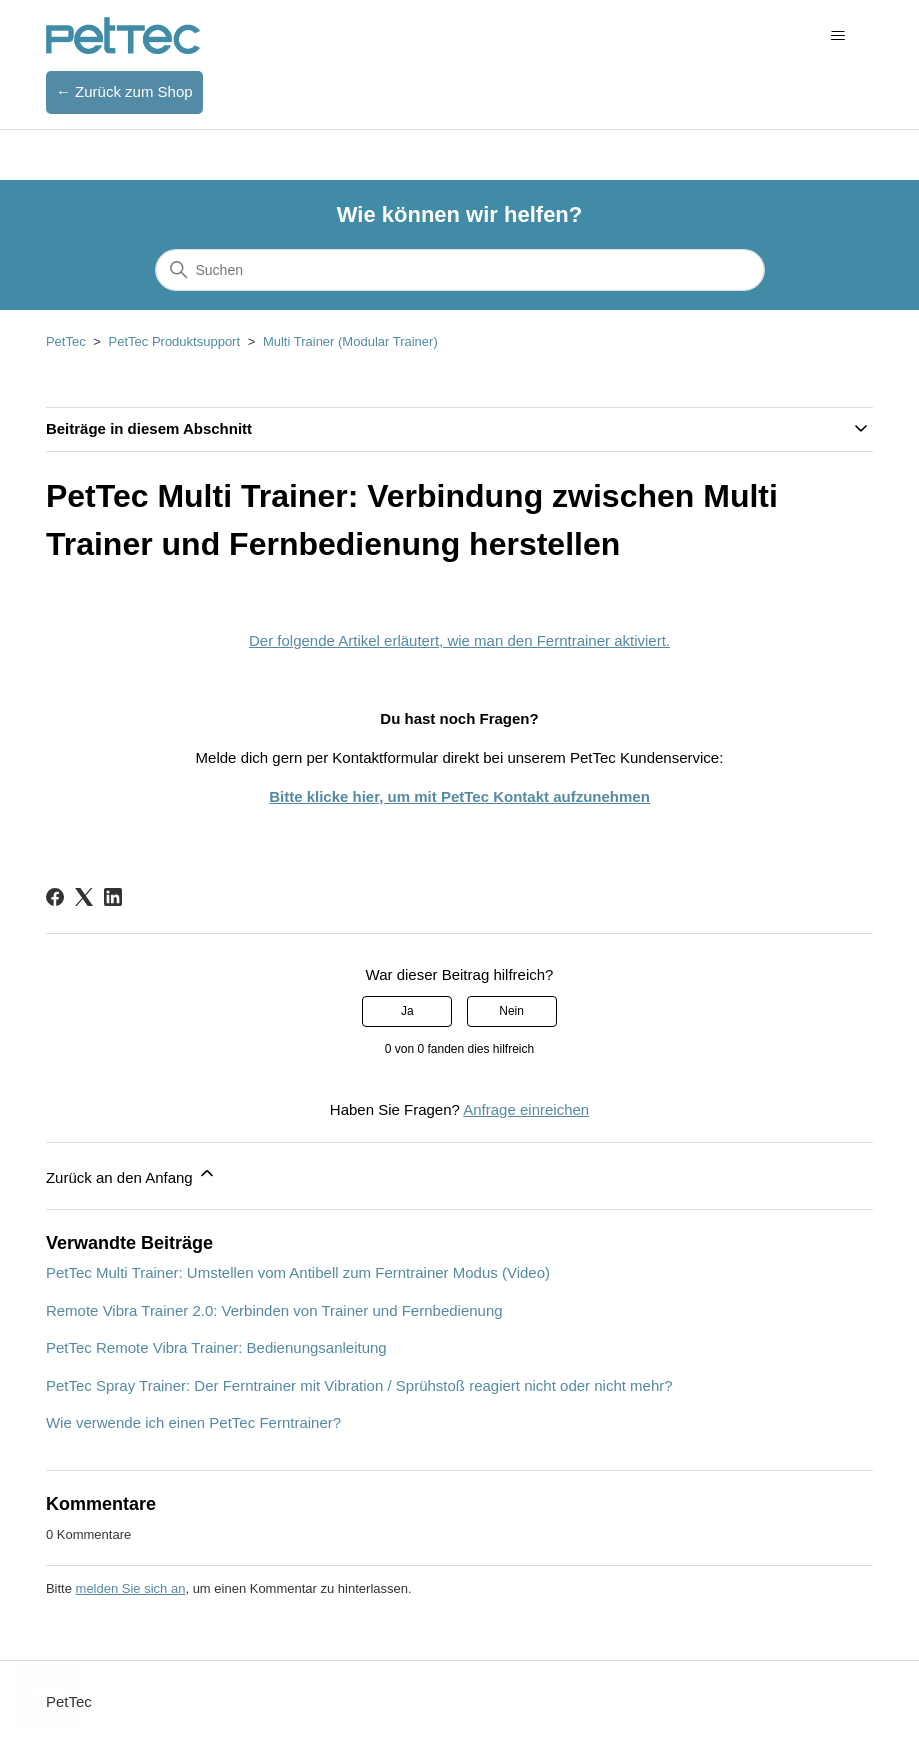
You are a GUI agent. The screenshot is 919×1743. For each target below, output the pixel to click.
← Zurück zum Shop (124, 91)
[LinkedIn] (113, 897)
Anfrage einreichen (526, 1109)
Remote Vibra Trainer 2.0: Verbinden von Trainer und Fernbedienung (274, 1310)
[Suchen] (460, 270)
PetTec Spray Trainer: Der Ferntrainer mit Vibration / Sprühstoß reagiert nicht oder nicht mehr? (359, 1385)
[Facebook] (55, 897)
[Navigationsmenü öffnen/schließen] (837, 36)
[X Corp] (84, 897)
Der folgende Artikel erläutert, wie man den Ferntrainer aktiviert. (459, 640)
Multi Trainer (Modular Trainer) (350, 341)
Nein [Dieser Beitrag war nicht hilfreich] (511, 1011)
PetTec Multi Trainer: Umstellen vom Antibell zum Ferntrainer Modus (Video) (298, 1272)
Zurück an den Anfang (131, 1174)
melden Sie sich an (131, 1588)
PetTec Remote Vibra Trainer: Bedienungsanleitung (216, 1347)
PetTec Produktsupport (175, 341)
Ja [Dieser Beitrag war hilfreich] (407, 1011)
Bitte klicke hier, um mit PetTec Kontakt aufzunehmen (459, 796)
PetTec (66, 341)
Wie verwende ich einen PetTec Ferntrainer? (193, 1422)
